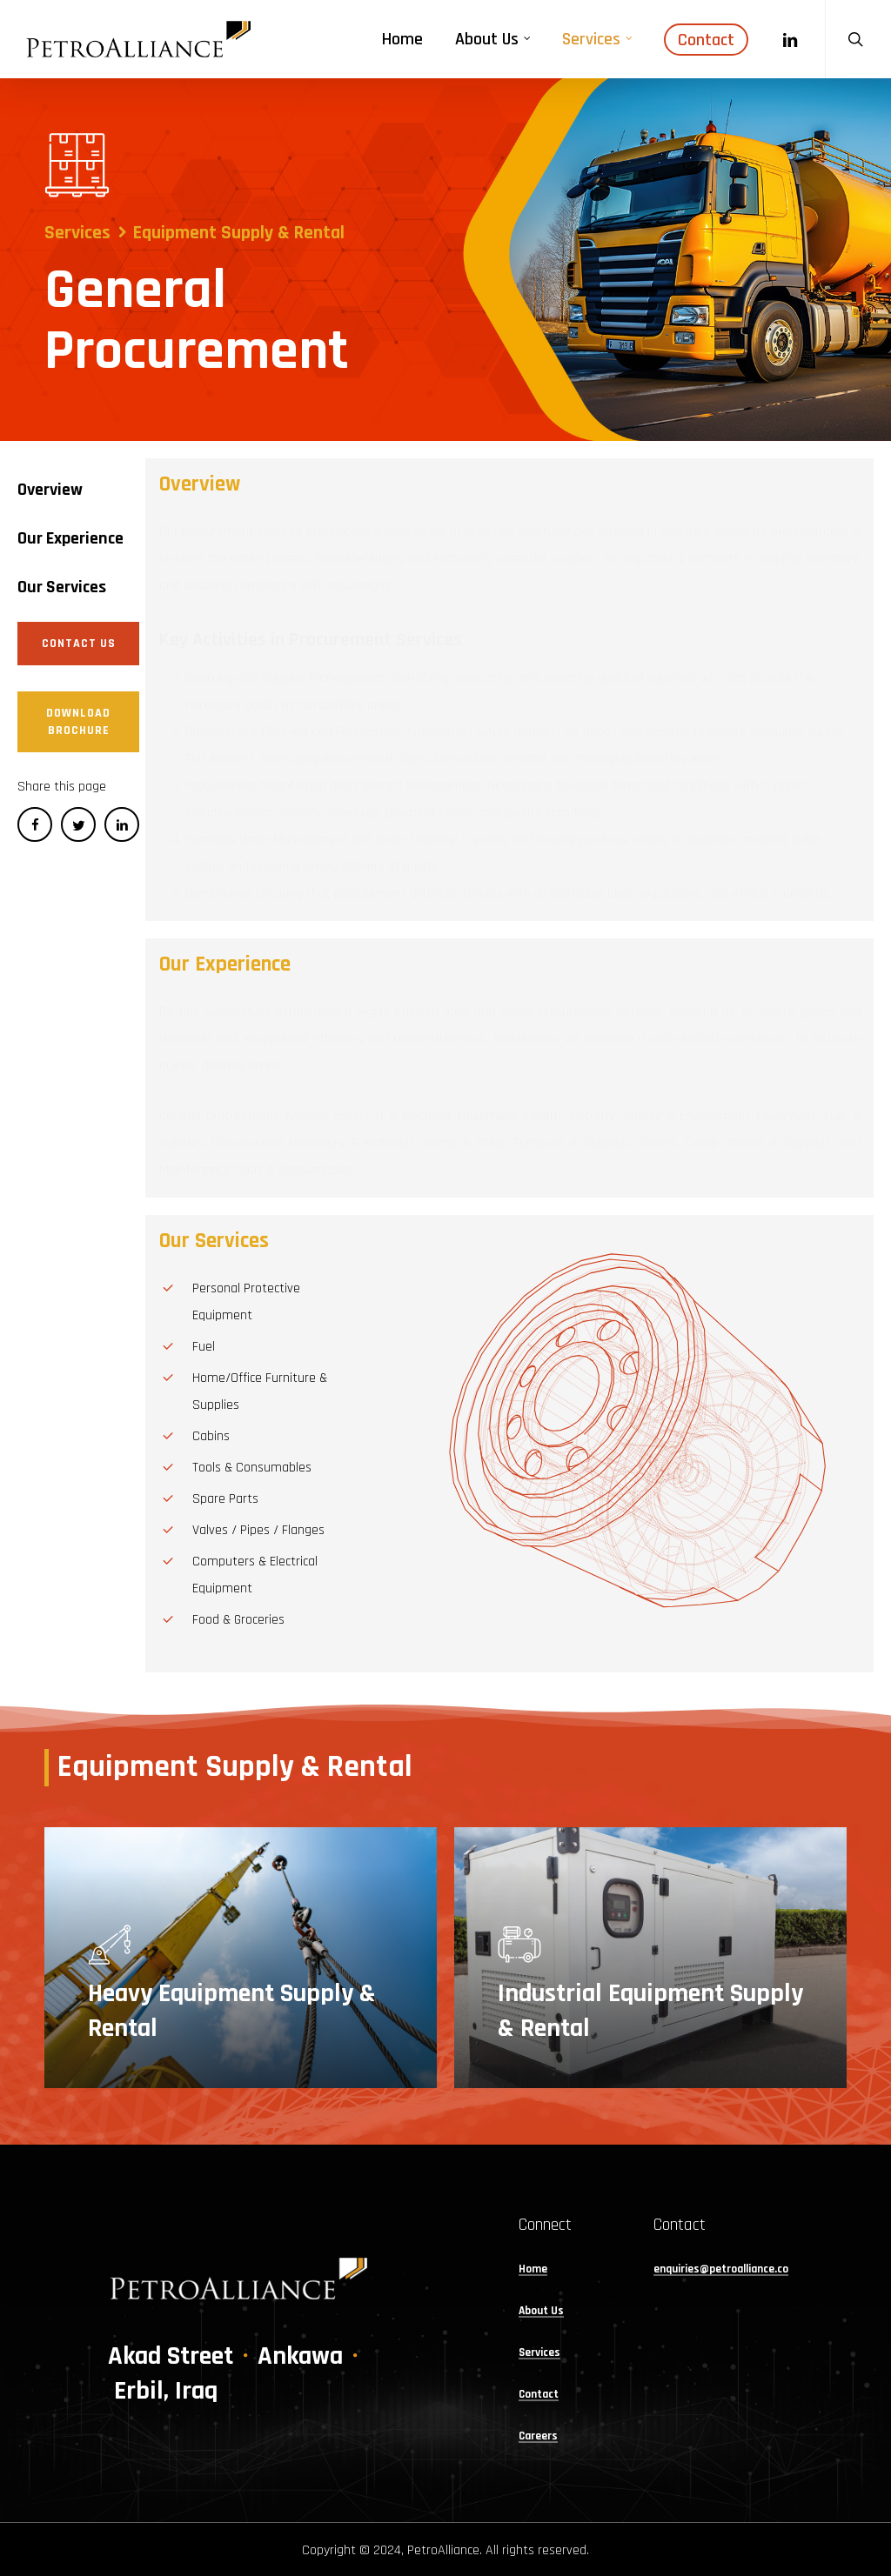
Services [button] (539, 2353)
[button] (50, 489)
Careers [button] (538, 2437)
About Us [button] (541, 2312)
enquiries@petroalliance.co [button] (720, 2270)
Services (77, 233)
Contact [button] (539, 2395)
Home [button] (533, 2270)
